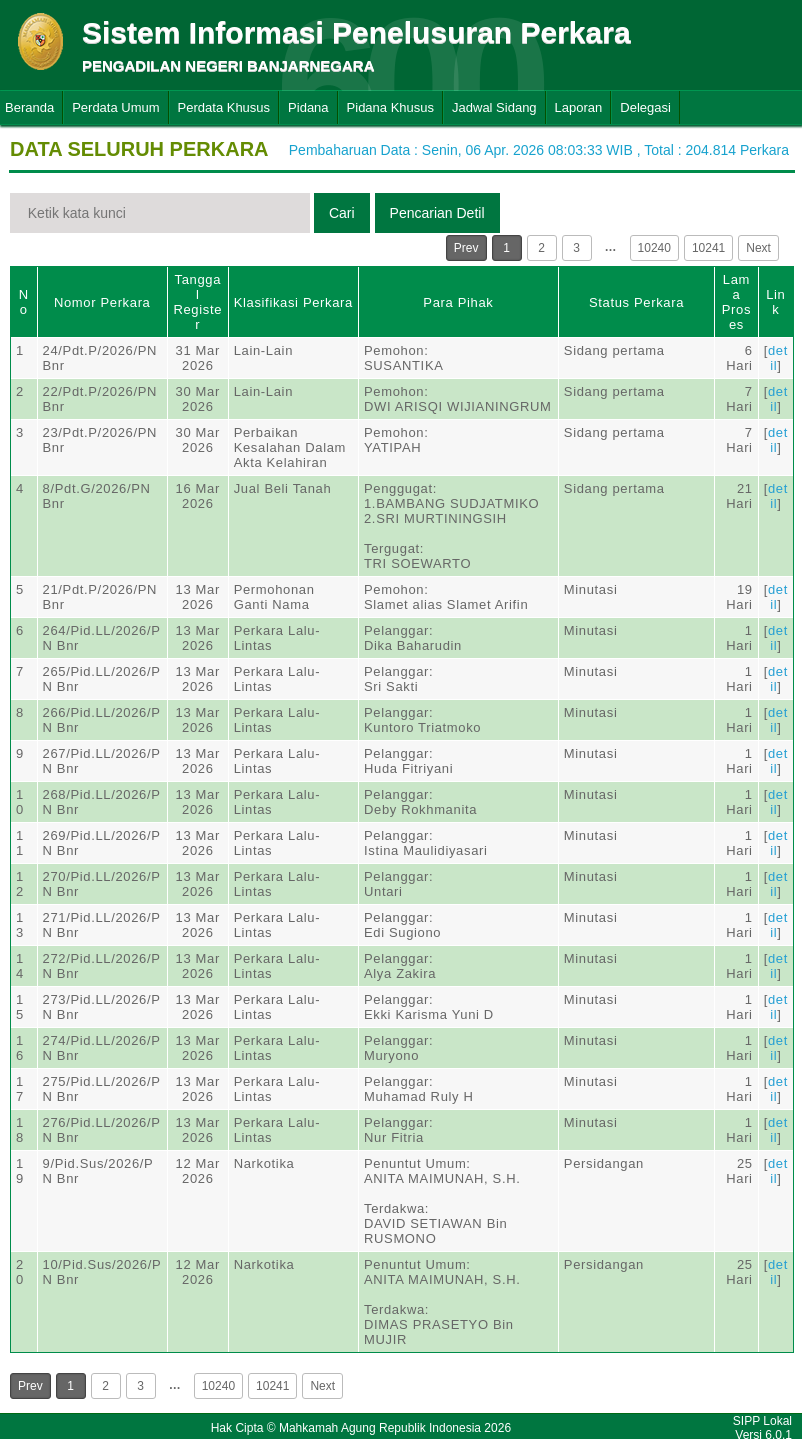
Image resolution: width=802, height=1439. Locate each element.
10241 (708, 248)
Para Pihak (458, 302)
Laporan (579, 107)
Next (758, 248)
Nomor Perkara (102, 302)
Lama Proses (736, 302)
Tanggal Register (197, 302)
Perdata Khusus (224, 107)
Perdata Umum (115, 107)
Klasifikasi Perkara (293, 302)
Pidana (308, 107)
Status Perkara (636, 302)
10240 (654, 248)
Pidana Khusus (390, 107)
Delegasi (645, 107)
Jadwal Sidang (494, 107)
